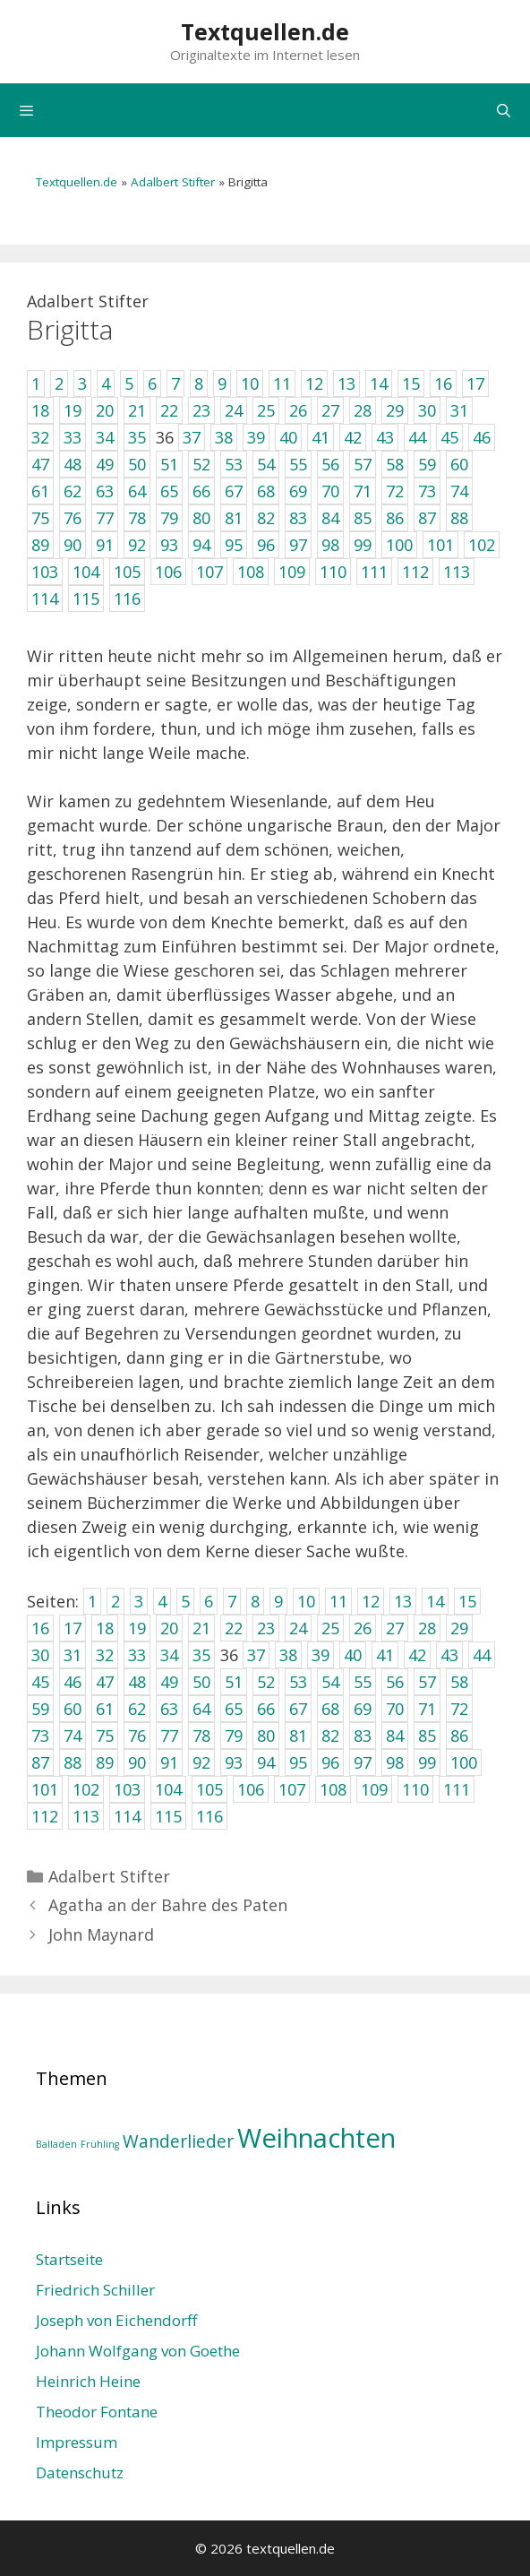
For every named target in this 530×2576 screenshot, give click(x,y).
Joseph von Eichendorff (116, 2320)
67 (298, 1708)
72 (459, 1708)
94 (266, 1762)
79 (234, 1735)
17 (72, 1628)
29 (459, 1628)
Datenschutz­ (80, 2472)
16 (40, 1628)
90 (137, 1762)
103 (127, 1789)
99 (427, 1762)
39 (320, 1655)
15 (467, 1601)
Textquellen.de (265, 31)
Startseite (69, 2259)
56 (395, 1682)
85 (427, 1735)
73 (40, 1735)
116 (209, 1816)
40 (353, 1655)
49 (169, 1682)
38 (288, 1655)
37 (256, 1655)
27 (395, 1628)
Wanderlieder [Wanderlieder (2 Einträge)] (178, 2141)
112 (44, 1816)
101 (44, 1789)
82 (330, 1735)
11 (338, 1601)
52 (266, 1682)
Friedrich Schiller (95, 2289)
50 (201, 1682)
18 (105, 1628)
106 (250, 1789)
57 (427, 1682)
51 (234, 1682)
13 (403, 1601)
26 (363, 1628)
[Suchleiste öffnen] (503, 110)
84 (395, 1735)
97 (363, 1762)
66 (266, 1708)
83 (363, 1735)
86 (459, 1735)
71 (427, 1708)
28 (427, 1628)
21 (201, 1628)
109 (374, 1789)
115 (168, 1816)
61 (105, 1708)
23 (266, 1628)
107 (291, 1789)
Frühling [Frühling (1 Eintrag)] (100, 2144)
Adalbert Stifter (173, 182)
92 (201, 1762)
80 (266, 1735)
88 (72, 1762)
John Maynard (101, 1934)
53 (298, 1682)
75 (105, 1735)
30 (40, 1655)
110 (415, 1789)
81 (298, 1735)
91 (169, 1762)
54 (330, 1682)
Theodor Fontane (97, 2411)
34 (169, 1655)
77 (169, 1735)
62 (137, 1708)
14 (435, 1601)
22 (234, 1628)
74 (72, 1735)
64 (201, 1708)
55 (363, 1682)
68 (330, 1708)
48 (137, 1682)
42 (417, 1655)
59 (40, 1708)
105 (209, 1789)
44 (482, 1655)
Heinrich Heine (88, 2381)
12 (371, 1601)
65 (234, 1708)
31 (72, 1655)
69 (363, 1708)
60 (72, 1708)
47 (105, 1682)
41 (385, 1655)
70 (395, 1708)
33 (137, 1655)
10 (306, 1601)
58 (459, 1682)
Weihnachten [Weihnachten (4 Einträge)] (316, 2138)
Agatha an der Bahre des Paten (167, 1905)
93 (234, 1762)
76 (137, 1735)
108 (333, 1789)
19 (137, 1628)
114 (127, 1816)
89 (105, 1762)
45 (40, 1682)
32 (105, 1655)
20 (169, 1628)
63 (169, 1708)
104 (168, 1789)
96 (330, 1762)
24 (298, 1628)
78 (201, 1735)
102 (86, 1789)
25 (330, 1628)
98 (395, 1762)
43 (449, 1655)
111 (456, 1789)
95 (298, 1762)
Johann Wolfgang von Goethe (138, 2350)
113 (86, 1816)
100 (463, 1762)
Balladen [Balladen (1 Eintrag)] (56, 2144)
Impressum (76, 2442)
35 (201, 1655)
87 (40, 1762)
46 (72, 1682)
